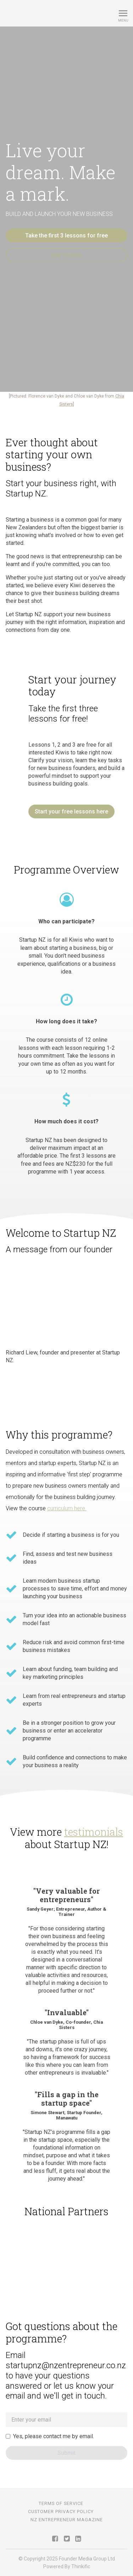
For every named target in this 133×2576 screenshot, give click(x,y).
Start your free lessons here (71, 811)
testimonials (93, 1832)
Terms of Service (61, 2503)
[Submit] (66, 2453)
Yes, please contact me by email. (53, 2436)
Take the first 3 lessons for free (66, 235)
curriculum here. (67, 1508)
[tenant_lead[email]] (66, 2419)
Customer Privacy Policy (61, 2511)
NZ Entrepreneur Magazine (67, 2519)
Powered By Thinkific (66, 2566)
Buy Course (66, 255)
